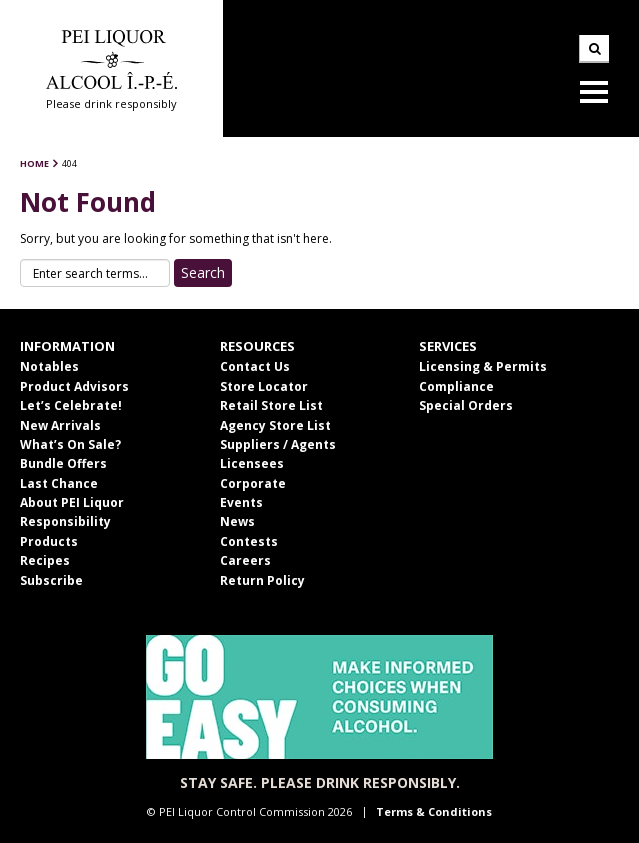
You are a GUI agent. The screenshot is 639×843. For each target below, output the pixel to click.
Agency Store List (275, 425)
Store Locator (264, 386)
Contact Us (255, 366)
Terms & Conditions (434, 811)
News (237, 521)
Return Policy (262, 580)
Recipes (45, 560)
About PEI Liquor (72, 502)
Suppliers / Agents (278, 444)
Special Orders (466, 405)
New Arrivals (60, 425)
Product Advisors (74, 386)
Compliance (456, 386)
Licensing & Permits (483, 366)
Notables (49, 366)
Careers (245, 560)
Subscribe (51, 580)
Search (594, 49)
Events (241, 502)
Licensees (252, 463)
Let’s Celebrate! (71, 405)
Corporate (253, 483)
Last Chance (59, 483)
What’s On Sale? (70, 444)
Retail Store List (271, 405)
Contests (249, 541)
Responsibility (65, 521)
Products (49, 541)
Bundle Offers (63, 463)
